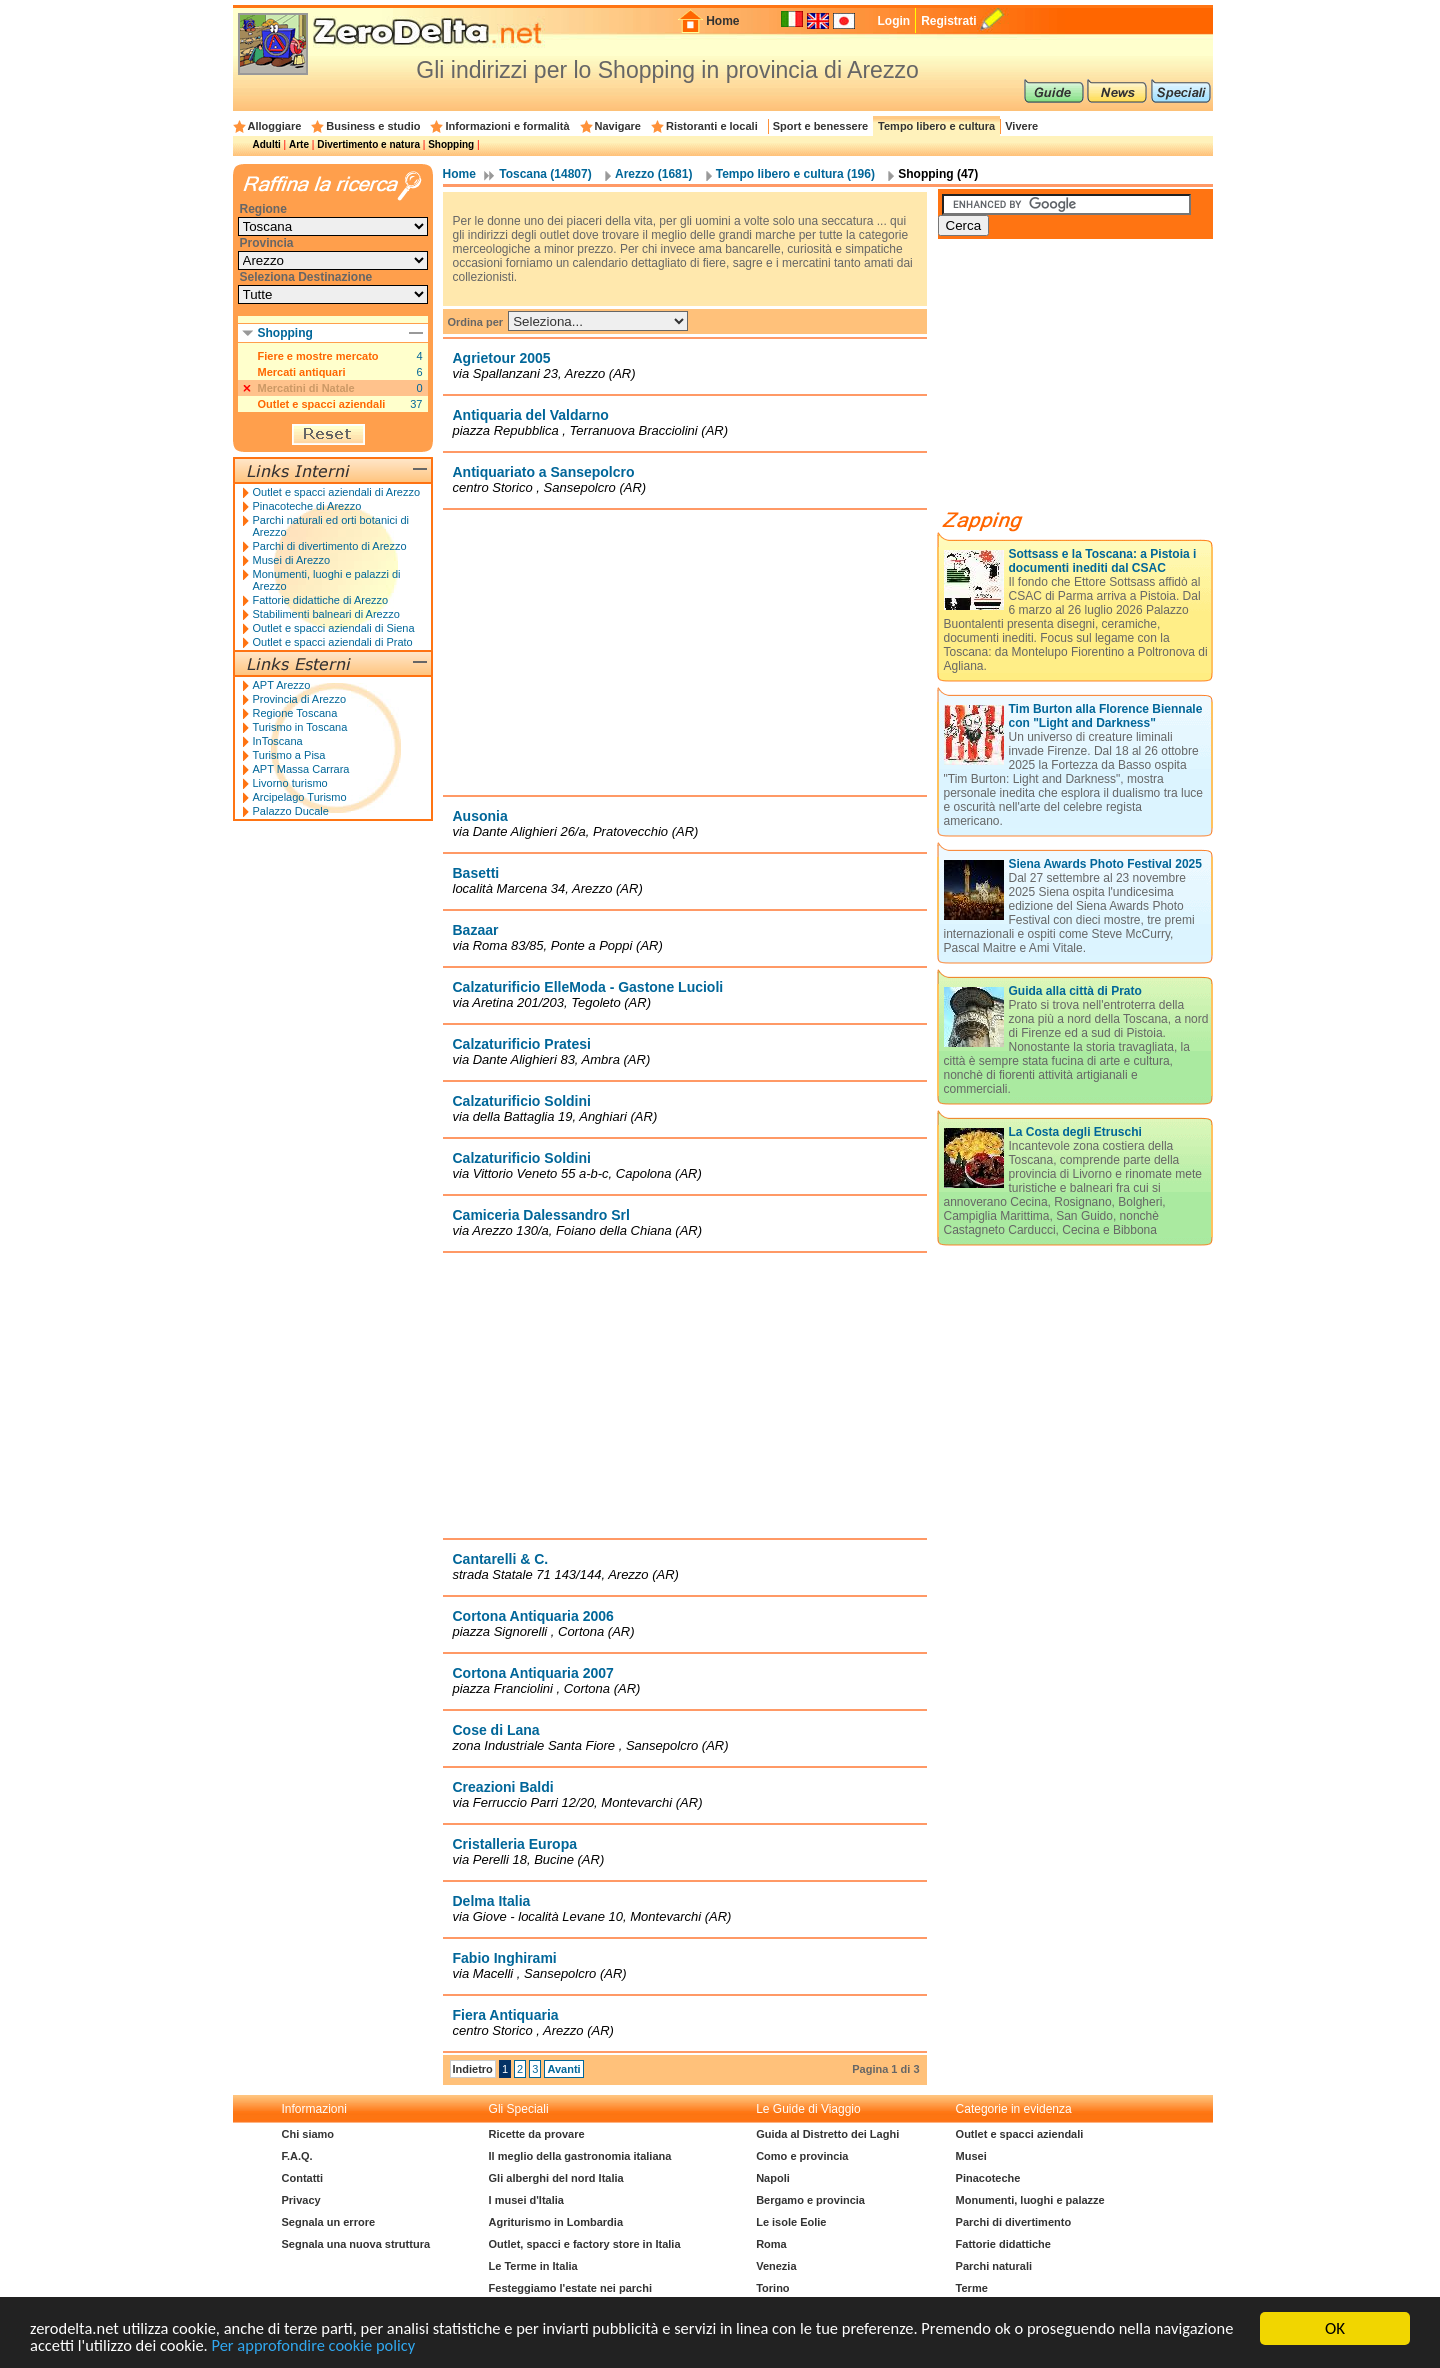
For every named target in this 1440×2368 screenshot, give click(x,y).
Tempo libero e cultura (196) (795, 174)
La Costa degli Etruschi (1075, 1132)
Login (893, 21)
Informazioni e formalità (507, 126)
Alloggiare (275, 126)
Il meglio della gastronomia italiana (580, 2156)
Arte (299, 144)
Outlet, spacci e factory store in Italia (585, 2244)
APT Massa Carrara (301, 769)
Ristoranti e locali (712, 126)
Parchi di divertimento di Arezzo (330, 546)
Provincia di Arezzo (300, 699)
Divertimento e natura (368, 144)
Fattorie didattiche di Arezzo (321, 600)
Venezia (776, 2266)
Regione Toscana (295, 713)
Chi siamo (308, 2134)
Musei (971, 2156)
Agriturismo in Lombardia (556, 2222)
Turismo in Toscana (300, 727)
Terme (972, 2288)
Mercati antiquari (302, 372)
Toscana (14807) (545, 174)
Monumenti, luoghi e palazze (1030, 2200)
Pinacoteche (988, 2178)
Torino (772, 2288)
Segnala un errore (329, 2222)
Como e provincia (802, 2156)
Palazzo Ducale (291, 811)
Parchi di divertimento (1014, 2222)
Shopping (451, 144)
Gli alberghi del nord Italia (556, 2178)
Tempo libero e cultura (936, 126)
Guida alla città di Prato (1075, 991)
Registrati (948, 21)
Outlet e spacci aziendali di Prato (333, 642)
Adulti (267, 144)
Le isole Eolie (791, 2222)
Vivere (1021, 126)
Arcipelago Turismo (300, 797)
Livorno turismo (290, 783)
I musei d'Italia (526, 2200)
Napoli (773, 2178)
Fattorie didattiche (1003, 2244)
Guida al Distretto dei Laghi (827, 2134)
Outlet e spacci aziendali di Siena (334, 628)
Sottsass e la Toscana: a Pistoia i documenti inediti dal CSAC (1103, 561)
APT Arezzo (282, 685)
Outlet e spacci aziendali (322, 404)
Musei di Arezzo (292, 560)
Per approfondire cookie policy (407, 2345)
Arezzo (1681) (653, 174)
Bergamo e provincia (810, 2200)
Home (722, 21)
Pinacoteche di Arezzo (307, 506)
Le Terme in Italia (533, 2266)
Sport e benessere (820, 126)
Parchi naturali (994, 2266)
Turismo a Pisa (289, 755)
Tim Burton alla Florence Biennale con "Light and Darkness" (1106, 716)
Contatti (303, 2178)
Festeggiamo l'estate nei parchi (570, 2288)
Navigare (618, 126)
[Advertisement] (685, 652)
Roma (771, 2244)
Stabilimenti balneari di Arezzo (326, 614)
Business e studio (373, 126)
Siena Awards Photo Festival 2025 (1105, 864)
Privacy (301, 2200)
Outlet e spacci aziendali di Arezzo (337, 492)
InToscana (278, 741)
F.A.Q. (297, 2156)
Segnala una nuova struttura (356, 2244)
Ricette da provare (537, 2134)
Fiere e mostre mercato (318, 356)
